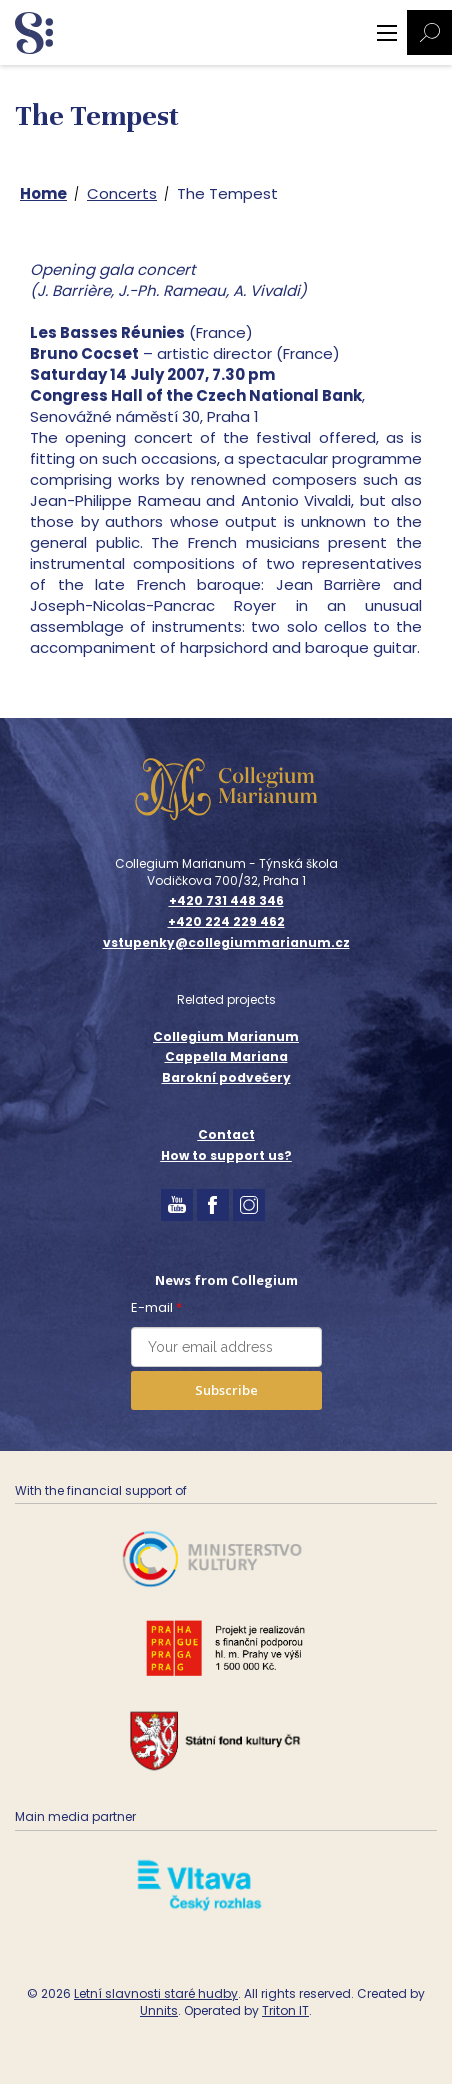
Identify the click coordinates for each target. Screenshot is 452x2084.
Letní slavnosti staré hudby (156, 1993)
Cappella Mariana (226, 1056)
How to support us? (226, 1155)
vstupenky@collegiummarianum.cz (226, 943)
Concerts (122, 193)
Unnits (159, 2010)
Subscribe (226, 1390)
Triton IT (285, 2010)
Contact (226, 1134)
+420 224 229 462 (226, 922)
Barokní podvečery (226, 1077)
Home (43, 193)
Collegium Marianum (226, 1036)
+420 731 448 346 (226, 901)
